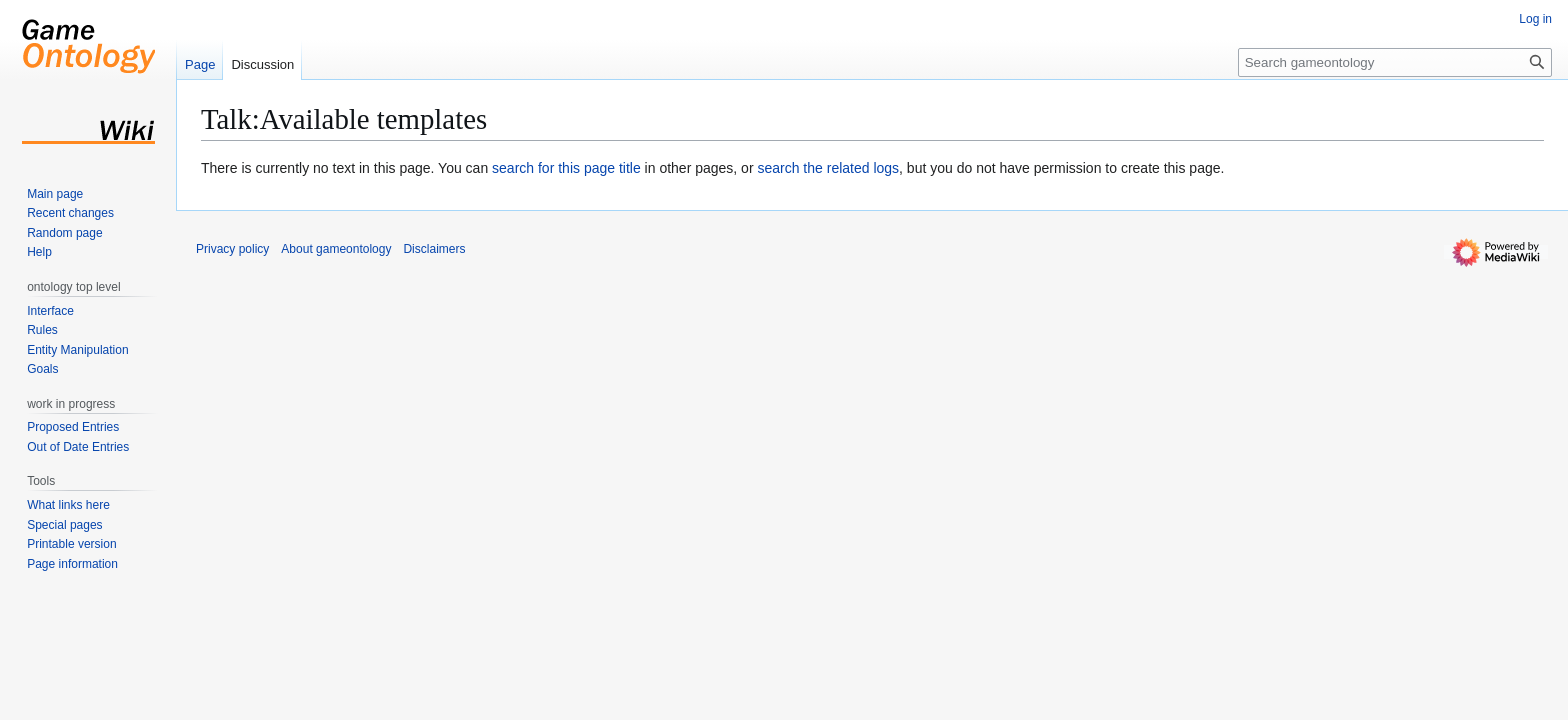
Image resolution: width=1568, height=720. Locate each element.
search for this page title (566, 168)
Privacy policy (232, 249)
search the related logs (828, 168)
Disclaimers (434, 249)
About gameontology (336, 249)
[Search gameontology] (1395, 62)
